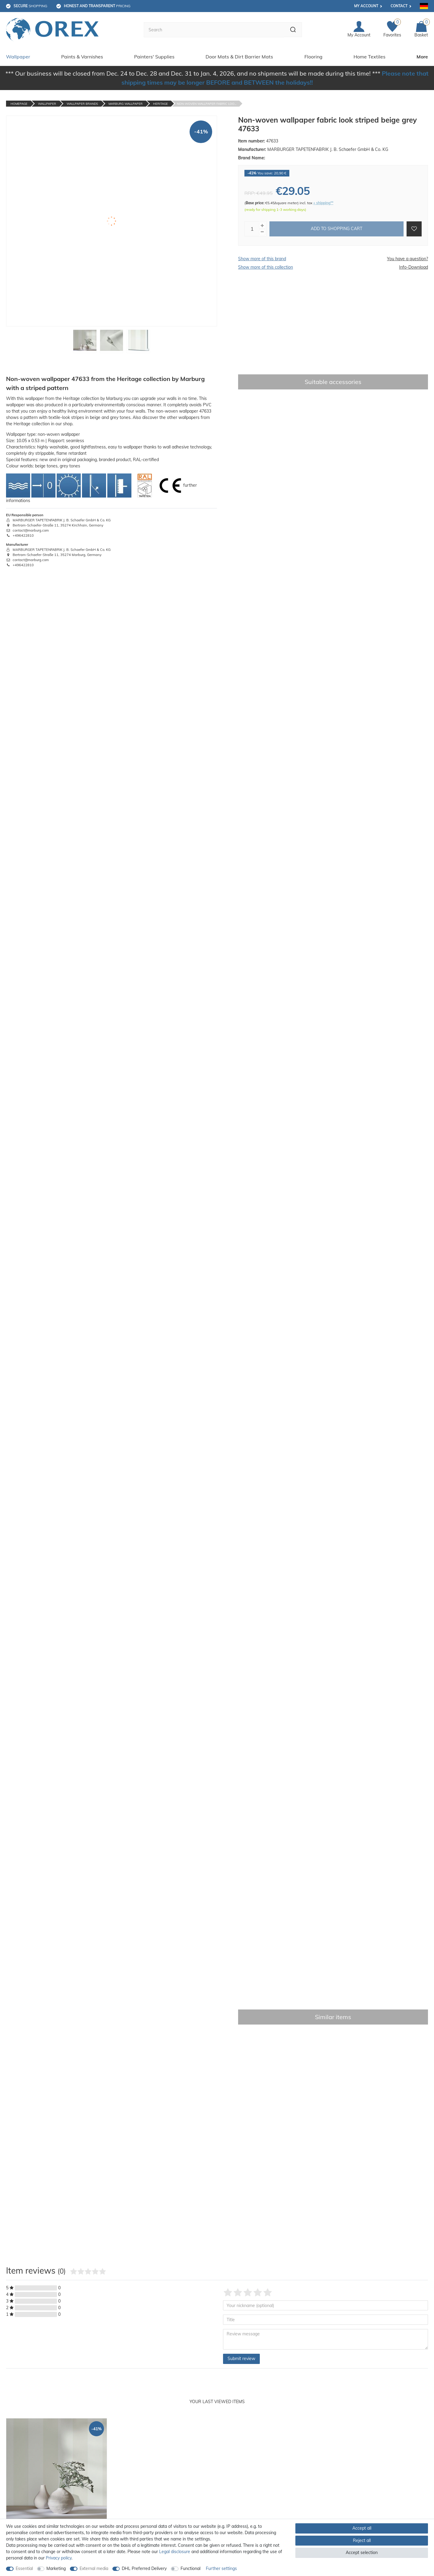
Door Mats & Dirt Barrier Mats (239, 56)
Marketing (56, 2568)
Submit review (241, 2358)
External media (94, 2568)
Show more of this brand (262, 258)
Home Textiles (369, 56)
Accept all (361, 2528)
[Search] (292, 29)
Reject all (362, 2540)
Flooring (313, 56)
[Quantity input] (252, 228)
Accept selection (362, 2552)
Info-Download (413, 267)
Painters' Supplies (154, 56)
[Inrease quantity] (262, 225)
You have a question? (407, 258)
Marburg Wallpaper (125, 103)
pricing (97, 6)
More (422, 56)
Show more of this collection (265, 267)
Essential (24, 2568)
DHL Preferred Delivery (144, 2568)
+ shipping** (323, 202)
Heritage (160, 103)
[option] (56, 2491)
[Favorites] (392, 29)
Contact (399, 6)
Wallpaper (18, 56)
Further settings (221, 2568)
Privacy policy (58, 2558)
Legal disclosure (174, 2551)
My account (366, 6)
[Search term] (213, 29)
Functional (190, 2568)
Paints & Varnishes (82, 56)
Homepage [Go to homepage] (19, 103)
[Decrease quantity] (262, 231)
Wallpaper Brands (82, 103)
